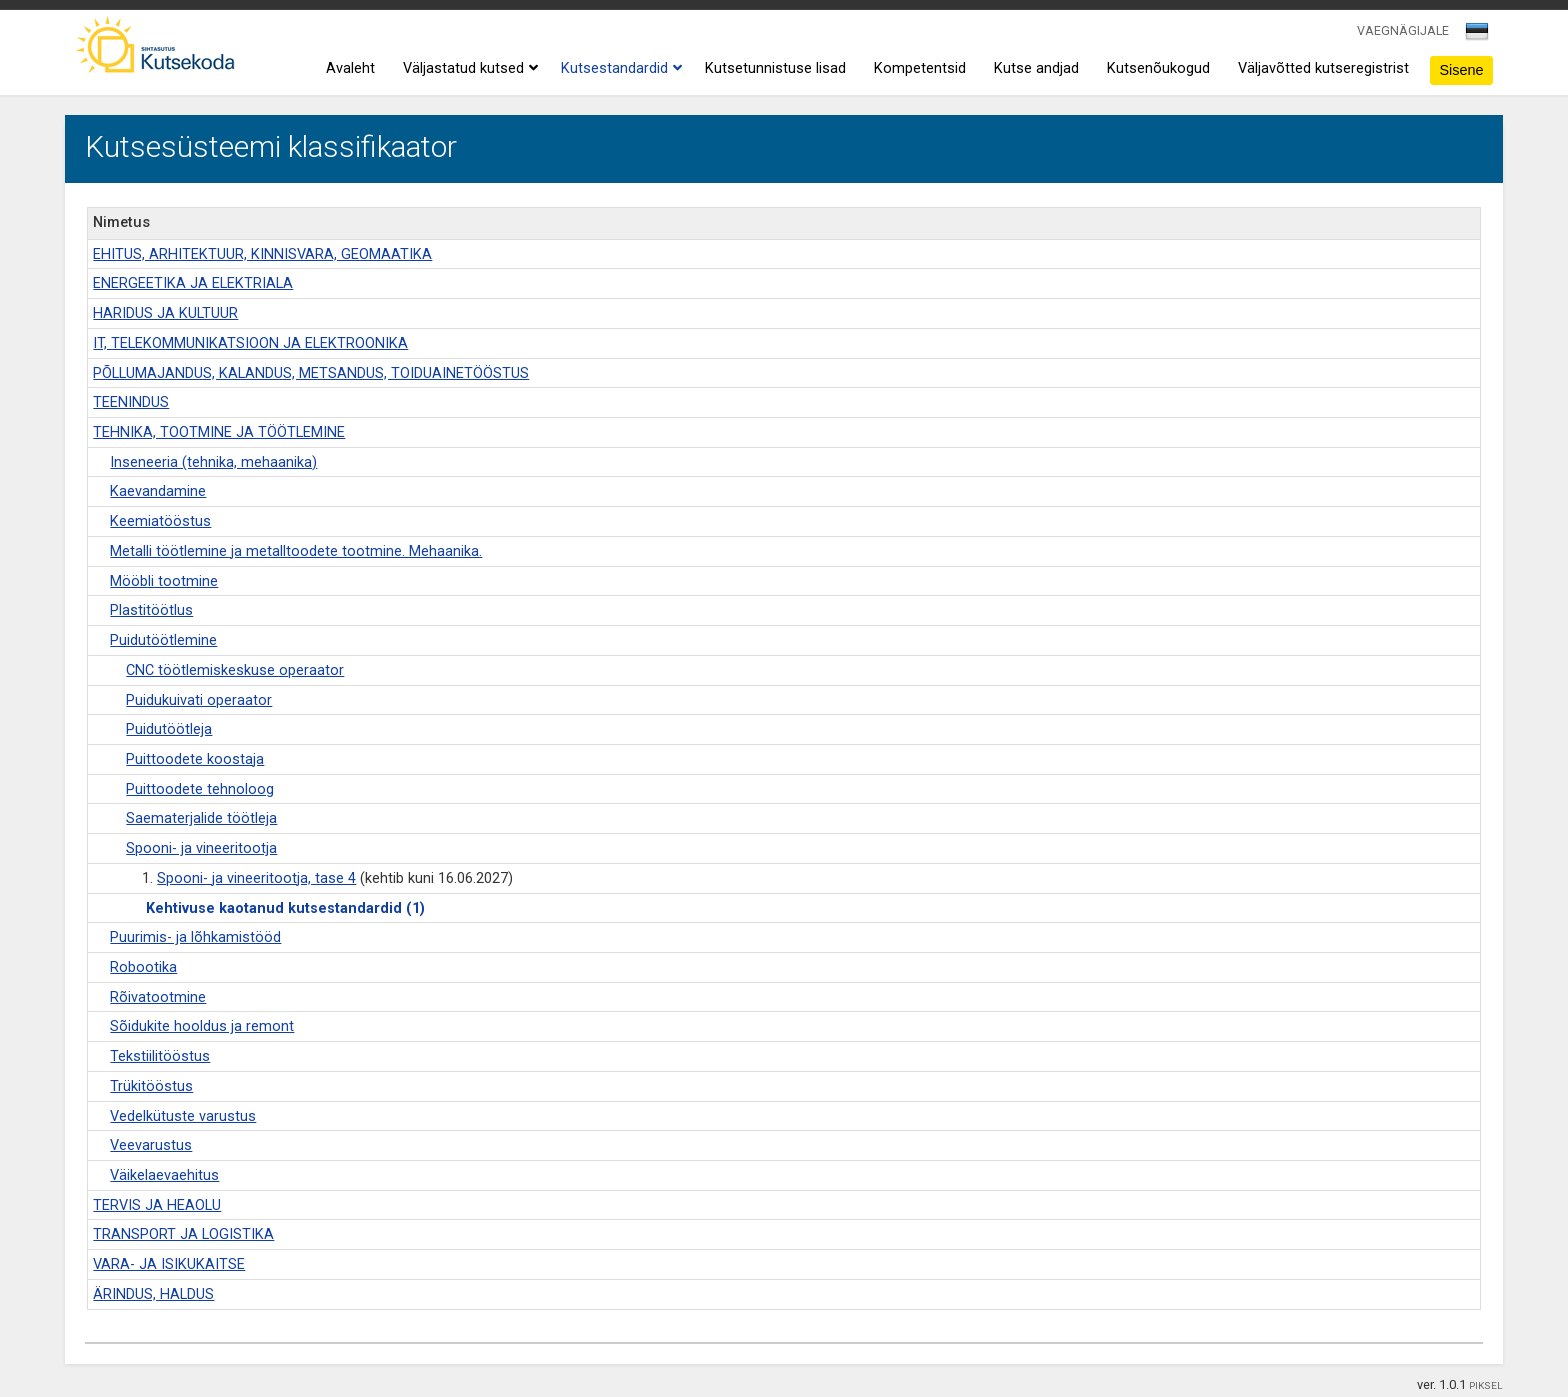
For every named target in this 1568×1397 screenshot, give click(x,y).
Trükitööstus (151, 1086)
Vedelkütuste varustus (183, 1116)
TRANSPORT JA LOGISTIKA (183, 1234)
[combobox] (1478, 37)
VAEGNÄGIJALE (1403, 30)
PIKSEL (1486, 1385)
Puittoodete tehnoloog (200, 789)
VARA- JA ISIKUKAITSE (169, 1264)
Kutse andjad (1036, 68)
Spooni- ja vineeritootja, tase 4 (256, 878)
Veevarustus (151, 1145)
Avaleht (350, 68)
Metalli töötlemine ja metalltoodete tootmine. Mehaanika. (296, 551)
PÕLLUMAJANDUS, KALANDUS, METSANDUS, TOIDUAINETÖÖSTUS (311, 373)
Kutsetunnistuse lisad (775, 68)
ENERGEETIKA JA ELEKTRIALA (193, 283)
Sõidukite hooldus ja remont (202, 1026)
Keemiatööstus (160, 521)
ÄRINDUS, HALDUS (153, 1294)
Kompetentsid (920, 68)
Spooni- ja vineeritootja (201, 848)
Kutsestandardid (619, 69)
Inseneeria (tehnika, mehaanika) (213, 462)
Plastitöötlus (151, 610)
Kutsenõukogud (1158, 68)
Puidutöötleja (169, 729)
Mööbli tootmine (164, 581)
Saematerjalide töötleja (201, 818)
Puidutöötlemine (163, 640)
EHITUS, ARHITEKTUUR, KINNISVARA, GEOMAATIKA (262, 254)
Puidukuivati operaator (199, 700)
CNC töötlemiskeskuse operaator (235, 670)
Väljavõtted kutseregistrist (1323, 68)
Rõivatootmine (158, 997)
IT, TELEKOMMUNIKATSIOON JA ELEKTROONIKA (250, 343)
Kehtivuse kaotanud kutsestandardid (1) (285, 908)
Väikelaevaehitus (164, 1175)
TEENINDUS (131, 402)
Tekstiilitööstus (160, 1056)
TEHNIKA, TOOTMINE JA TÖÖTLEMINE (219, 432)
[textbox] (1474, 35)
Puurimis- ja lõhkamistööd (195, 937)
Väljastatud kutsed (468, 69)
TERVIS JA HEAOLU (157, 1205)
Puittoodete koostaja (195, 759)
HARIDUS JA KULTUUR (165, 313)
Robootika (143, 967)
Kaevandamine (158, 491)
